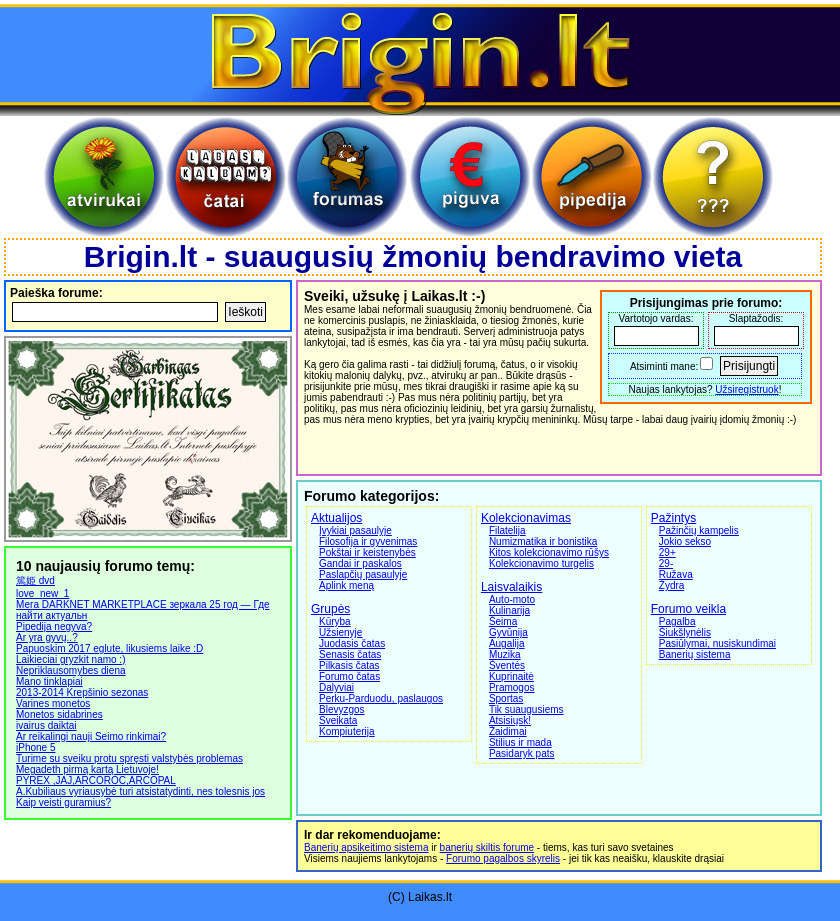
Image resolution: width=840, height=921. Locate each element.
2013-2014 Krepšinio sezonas (82, 692)
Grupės (330, 609)
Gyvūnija (508, 632)
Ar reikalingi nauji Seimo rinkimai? (91, 736)
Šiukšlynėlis (685, 632)
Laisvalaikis (511, 587)
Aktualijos (336, 518)
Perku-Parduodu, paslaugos (381, 698)
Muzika (505, 654)
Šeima (503, 621)
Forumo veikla (688, 609)
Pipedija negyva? (54, 626)
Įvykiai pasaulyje (355, 530)
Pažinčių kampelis (699, 530)
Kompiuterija (347, 731)
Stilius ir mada (520, 742)
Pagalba (677, 621)
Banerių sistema (695, 654)
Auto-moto (512, 599)
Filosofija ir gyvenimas (368, 541)
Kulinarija (509, 610)
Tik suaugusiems (526, 709)
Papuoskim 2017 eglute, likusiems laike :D (109, 648)
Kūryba (335, 621)
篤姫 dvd (35, 580)
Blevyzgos (342, 709)
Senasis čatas (350, 654)
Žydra (672, 585)
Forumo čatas (349, 676)
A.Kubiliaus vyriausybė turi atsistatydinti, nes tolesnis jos (140, 791)
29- (666, 563)
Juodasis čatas (352, 643)
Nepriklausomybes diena (71, 670)
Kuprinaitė (511, 676)
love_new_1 (42, 593)
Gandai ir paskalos (360, 563)
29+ (667, 552)
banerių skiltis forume (487, 847)
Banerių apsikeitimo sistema (366, 847)
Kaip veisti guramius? (63, 802)
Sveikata (338, 720)
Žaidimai (508, 731)
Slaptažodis (755, 318)
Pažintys (673, 518)
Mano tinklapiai (49, 681)
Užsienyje (340, 632)
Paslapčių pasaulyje (363, 574)
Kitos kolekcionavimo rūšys (549, 552)
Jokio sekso (685, 541)
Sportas (506, 698)
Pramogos (512, 687)
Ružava (676, 574)
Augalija (507, 643)
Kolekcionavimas (526, 518)
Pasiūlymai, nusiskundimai (717, 643)
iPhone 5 (35, 747)
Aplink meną (346, 585)
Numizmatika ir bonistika (543, 541)
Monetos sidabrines (59, 714)
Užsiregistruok (746, 389)
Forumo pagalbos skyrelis (503, 858)
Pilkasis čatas (349, 665)
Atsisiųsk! (510, 720)
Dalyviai (336, 687)
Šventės (507, 665)
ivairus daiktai (46, 725)
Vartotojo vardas (655, 318)
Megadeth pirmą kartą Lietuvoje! (87, 769)
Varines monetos (53, 703)
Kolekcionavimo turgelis (541, 563)
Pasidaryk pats (522, 753)
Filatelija (507, 530)
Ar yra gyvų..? (47, 637)
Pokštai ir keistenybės (367, 552)
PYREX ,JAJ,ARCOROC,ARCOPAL (96, 780)
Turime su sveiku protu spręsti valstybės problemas (129, 758)
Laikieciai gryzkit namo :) (70, 659)
